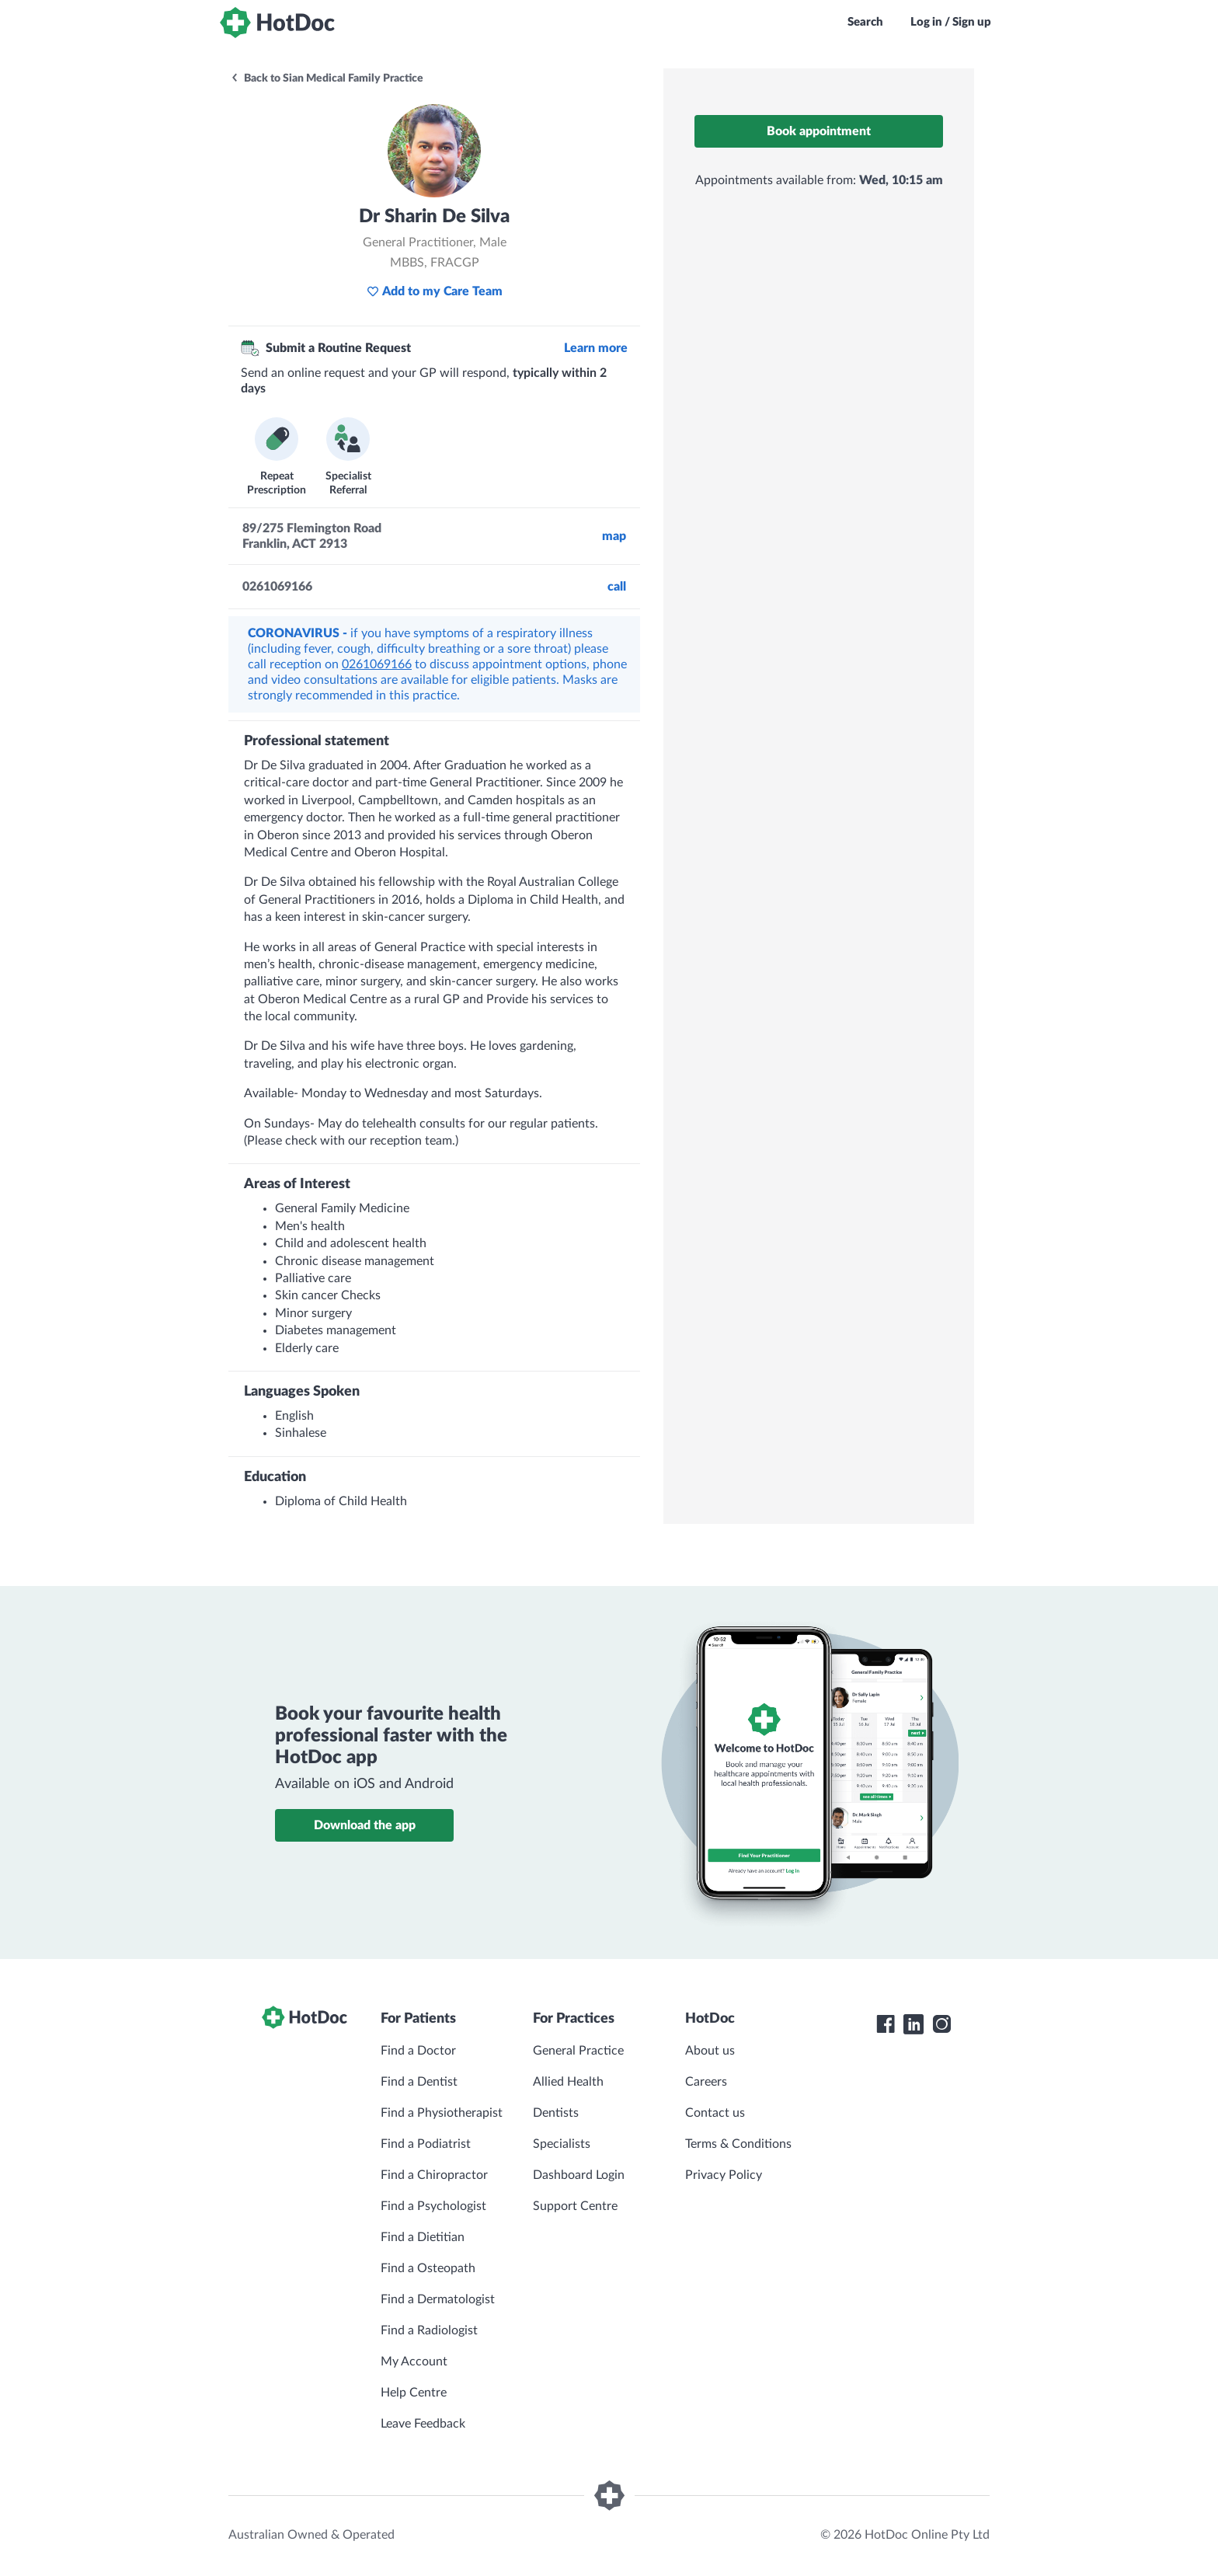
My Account (414, 2361)
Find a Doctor (418, 2050)
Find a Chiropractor (434, 2175)
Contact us (715, 2113)
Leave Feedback (423, 2423)
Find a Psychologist (433, 2206)
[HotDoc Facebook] (886, 2024)
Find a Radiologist (429, 2330)
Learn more (596, 348)
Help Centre (414, 2392)
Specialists (561, 2144)
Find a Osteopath (428, 2268)
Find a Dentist (419, 2082)
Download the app (365, 1825)
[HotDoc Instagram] (941, 2024)
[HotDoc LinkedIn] (913, 2024)
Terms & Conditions (738, 2144)
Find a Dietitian (423, 2237)
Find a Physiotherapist (442, 2113)
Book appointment (819, 131)
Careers (706, 2082)
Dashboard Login (579, 2175)
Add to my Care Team (435, 291)
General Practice (578, 2050)
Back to (326, 78)
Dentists (556, 2113)
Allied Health (568, 2082)
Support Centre (575, 2206)
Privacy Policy (723, 2175)
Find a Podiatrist (426, 2144)
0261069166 (377, 664)
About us (710, 2050)
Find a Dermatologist (438, 2299)
